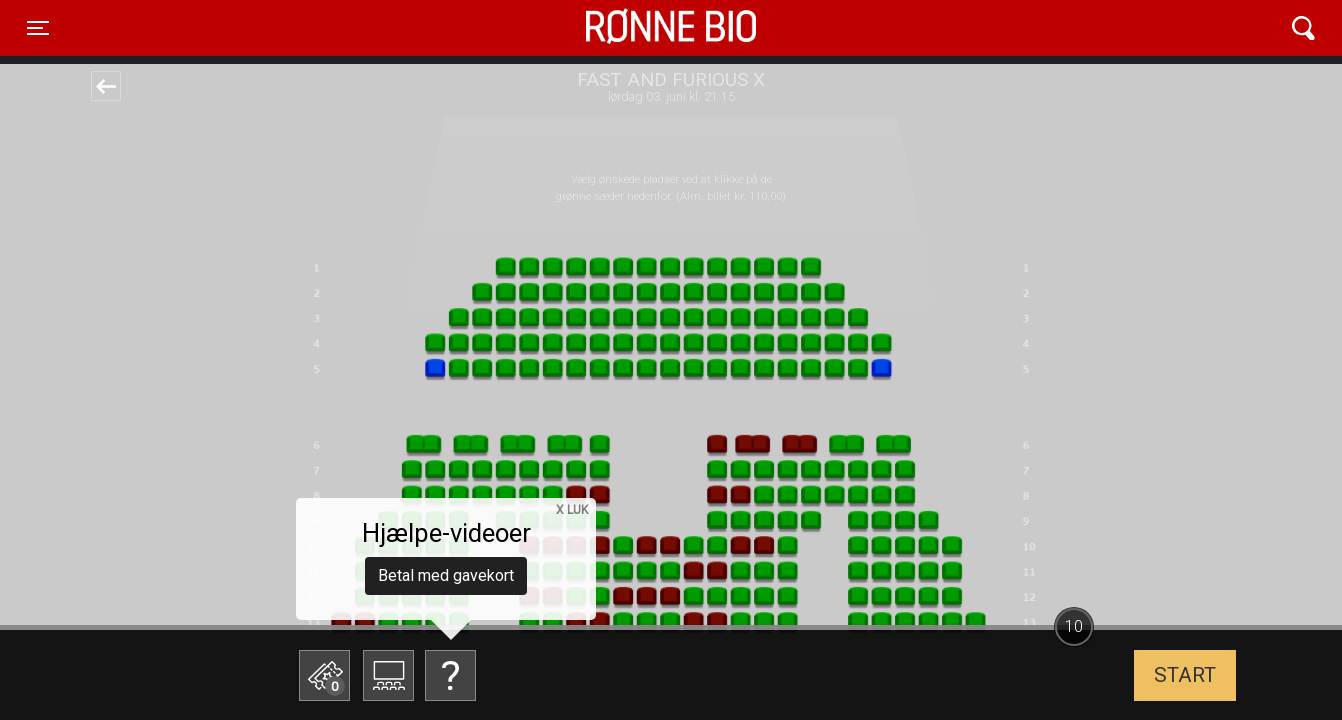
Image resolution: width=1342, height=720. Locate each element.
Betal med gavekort (446, 575)
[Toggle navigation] (38, 28)
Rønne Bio (640, 28)
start (1185, 675)
